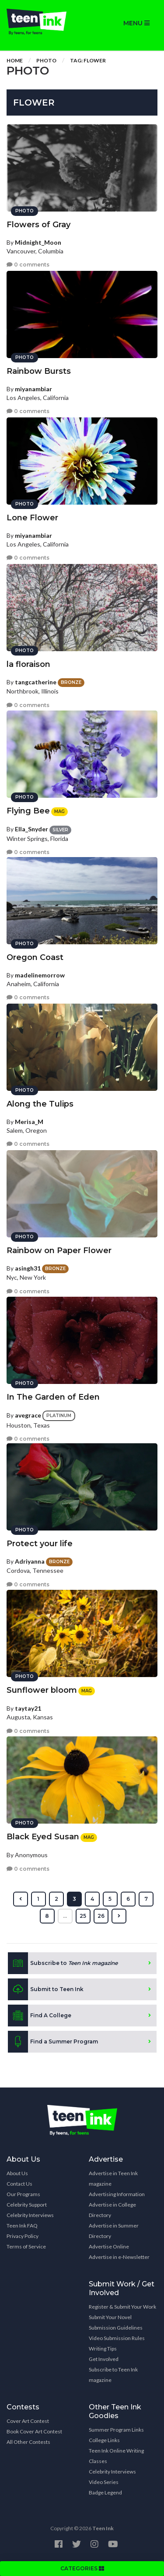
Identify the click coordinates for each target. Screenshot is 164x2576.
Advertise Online (109, 2246)
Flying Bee (28, 811)
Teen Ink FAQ (22, 2225)
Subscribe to (63, 1963)
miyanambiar (33, 389)
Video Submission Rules (117, 2338)
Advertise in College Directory (112, 2209)
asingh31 (28, 1268)
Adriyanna (30, 1561)
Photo (46, 60)
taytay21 (28, 1708)
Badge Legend (105, 2492)
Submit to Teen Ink (46, 1989)
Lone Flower (32, 518)
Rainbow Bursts (39, 371)
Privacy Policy (22, 2236)
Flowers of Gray (38, 224)
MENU (136, 23)
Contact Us (19, 2183)
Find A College (39, 2015)
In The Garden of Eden (53, 1397)
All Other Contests (28, 2442)
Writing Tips (103, 2348)
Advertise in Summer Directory (114, 2230)
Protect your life (40, 1543)
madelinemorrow (40, 975)
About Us (17, 2173)
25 (83, 1916)
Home (15, 60)
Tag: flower (88, 60)
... (65, 1916)
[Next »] (119, 1916)
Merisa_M (29, 1121)
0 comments (28, 264)
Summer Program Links (116, 2429)
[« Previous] (20, 1899)
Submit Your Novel (110, 2317)
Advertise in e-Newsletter (119, 2257)
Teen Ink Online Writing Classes (116, 2455)
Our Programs (23, 2194)
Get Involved (104, 2359)
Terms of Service (26, 2246)
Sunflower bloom (42, 1690)
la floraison (28, 664)
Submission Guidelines (116, 2327)
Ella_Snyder (31, 829)
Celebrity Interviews (30, 2215)
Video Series (104, 2482)
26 (101, 1916)
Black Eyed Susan (43, 1836)
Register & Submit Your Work (122, 2306)
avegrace (28, 1415)
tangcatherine (35, 682)
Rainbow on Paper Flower (59, 1250)
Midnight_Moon (38, 242)
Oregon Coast (35, 957)
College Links (104, 2440)
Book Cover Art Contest (34, 2431)
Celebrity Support (27, 2204)
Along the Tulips (40, 1104)
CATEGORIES (82, 2568)
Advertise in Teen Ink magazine (113, 2178)
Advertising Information (117, 2194)
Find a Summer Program (53, 2042)
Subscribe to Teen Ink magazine (113, 2374)
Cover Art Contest (28, 2421)
